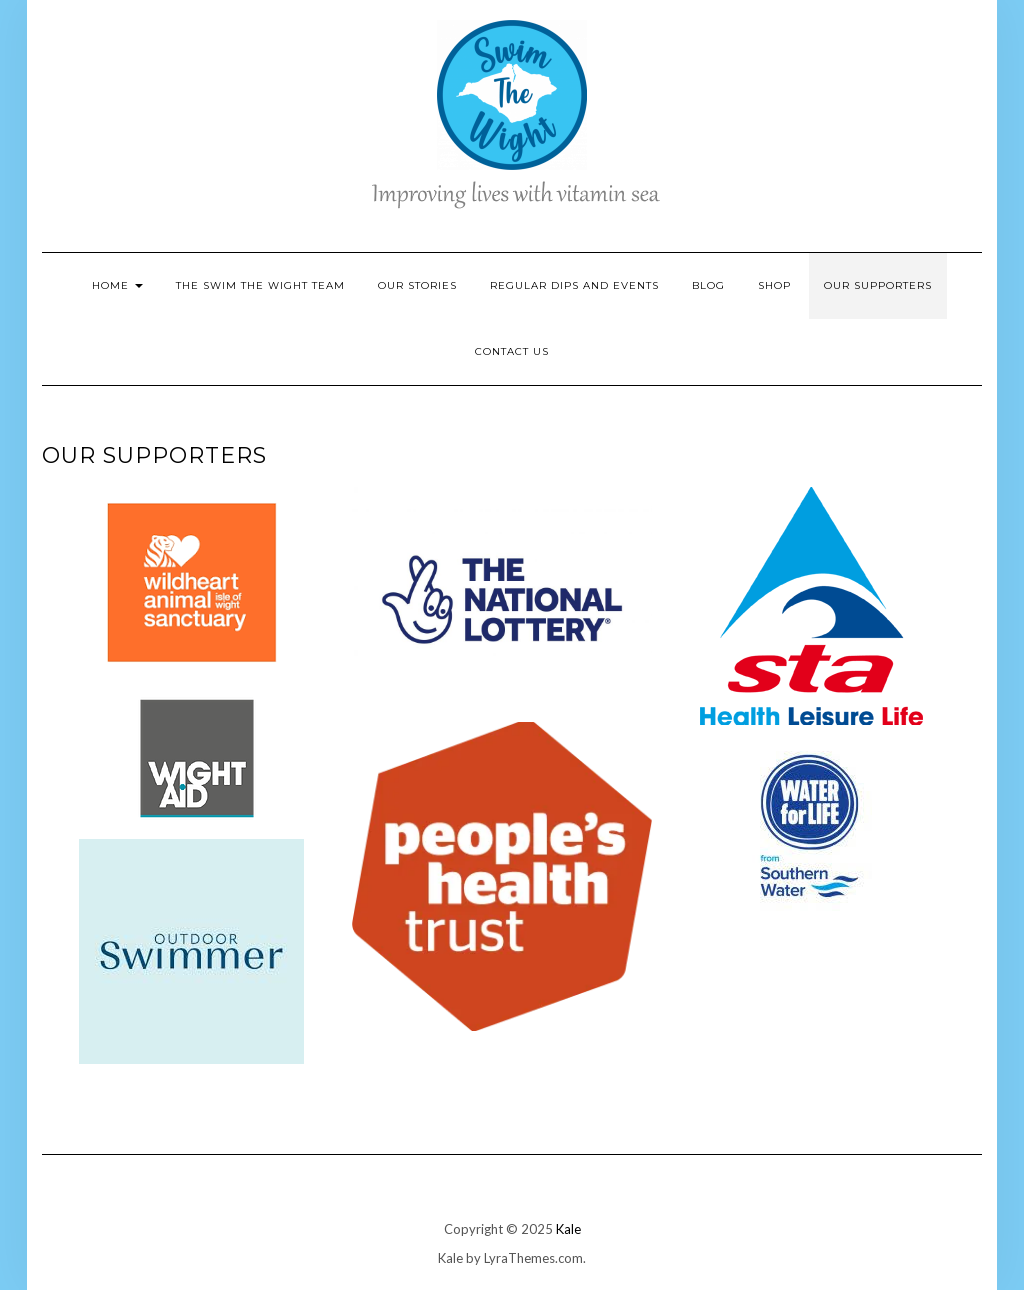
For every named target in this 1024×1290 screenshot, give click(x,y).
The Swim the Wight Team (260, 285)
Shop (774, 285)
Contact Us (512, 351)
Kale (568, 1229)
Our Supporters (878, 285)
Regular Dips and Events (574, 285)
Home (117, 285)
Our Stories (417, 285)
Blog (708, 285)
